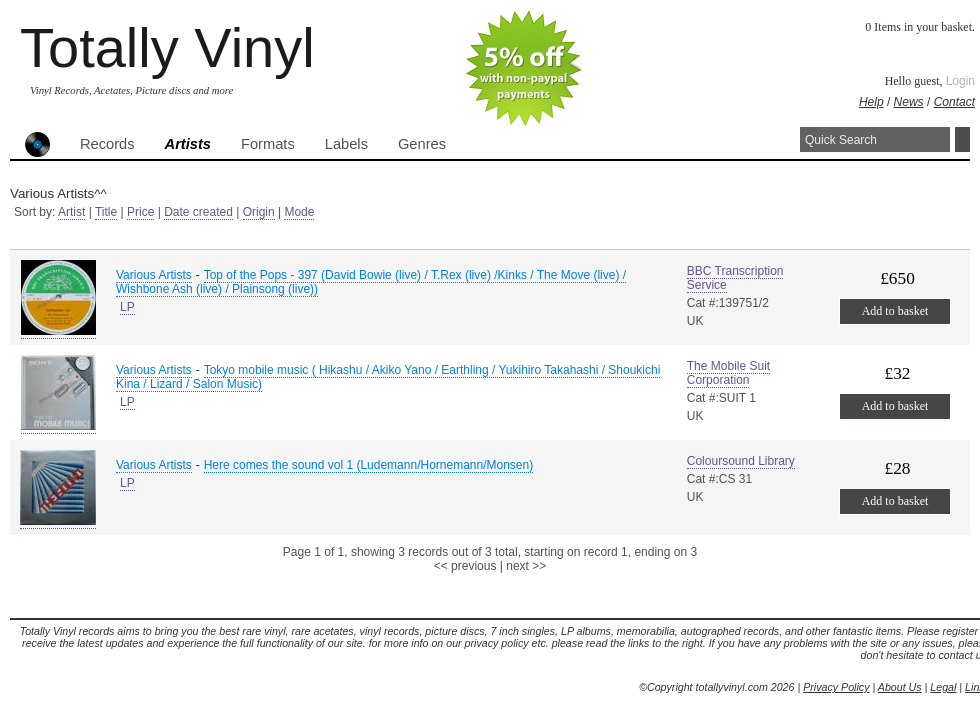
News (909, 102)
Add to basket (895, 311)
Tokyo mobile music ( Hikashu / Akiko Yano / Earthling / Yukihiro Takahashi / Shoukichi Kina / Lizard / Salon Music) (388, 377)
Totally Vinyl (167, 47)
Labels (346, 144)
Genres (422, 144)
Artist (71, 212)
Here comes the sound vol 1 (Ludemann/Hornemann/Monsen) (369, 465)
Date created (198, 212)
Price (140, 212)
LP (127, 307)
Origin (259, 212)
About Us (900, 687)
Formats (268, 144)
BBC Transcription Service (735, 278)
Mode (299, 212)
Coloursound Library (741, 461)
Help (871, 102)
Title (106, 212)
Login (960, 81)
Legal (943, 687)
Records (107, 144)
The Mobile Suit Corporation (728, 373)
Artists (188, 144)
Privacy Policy (836, 687)
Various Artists (154, 275)
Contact (954, 102)
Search (962, 139)
